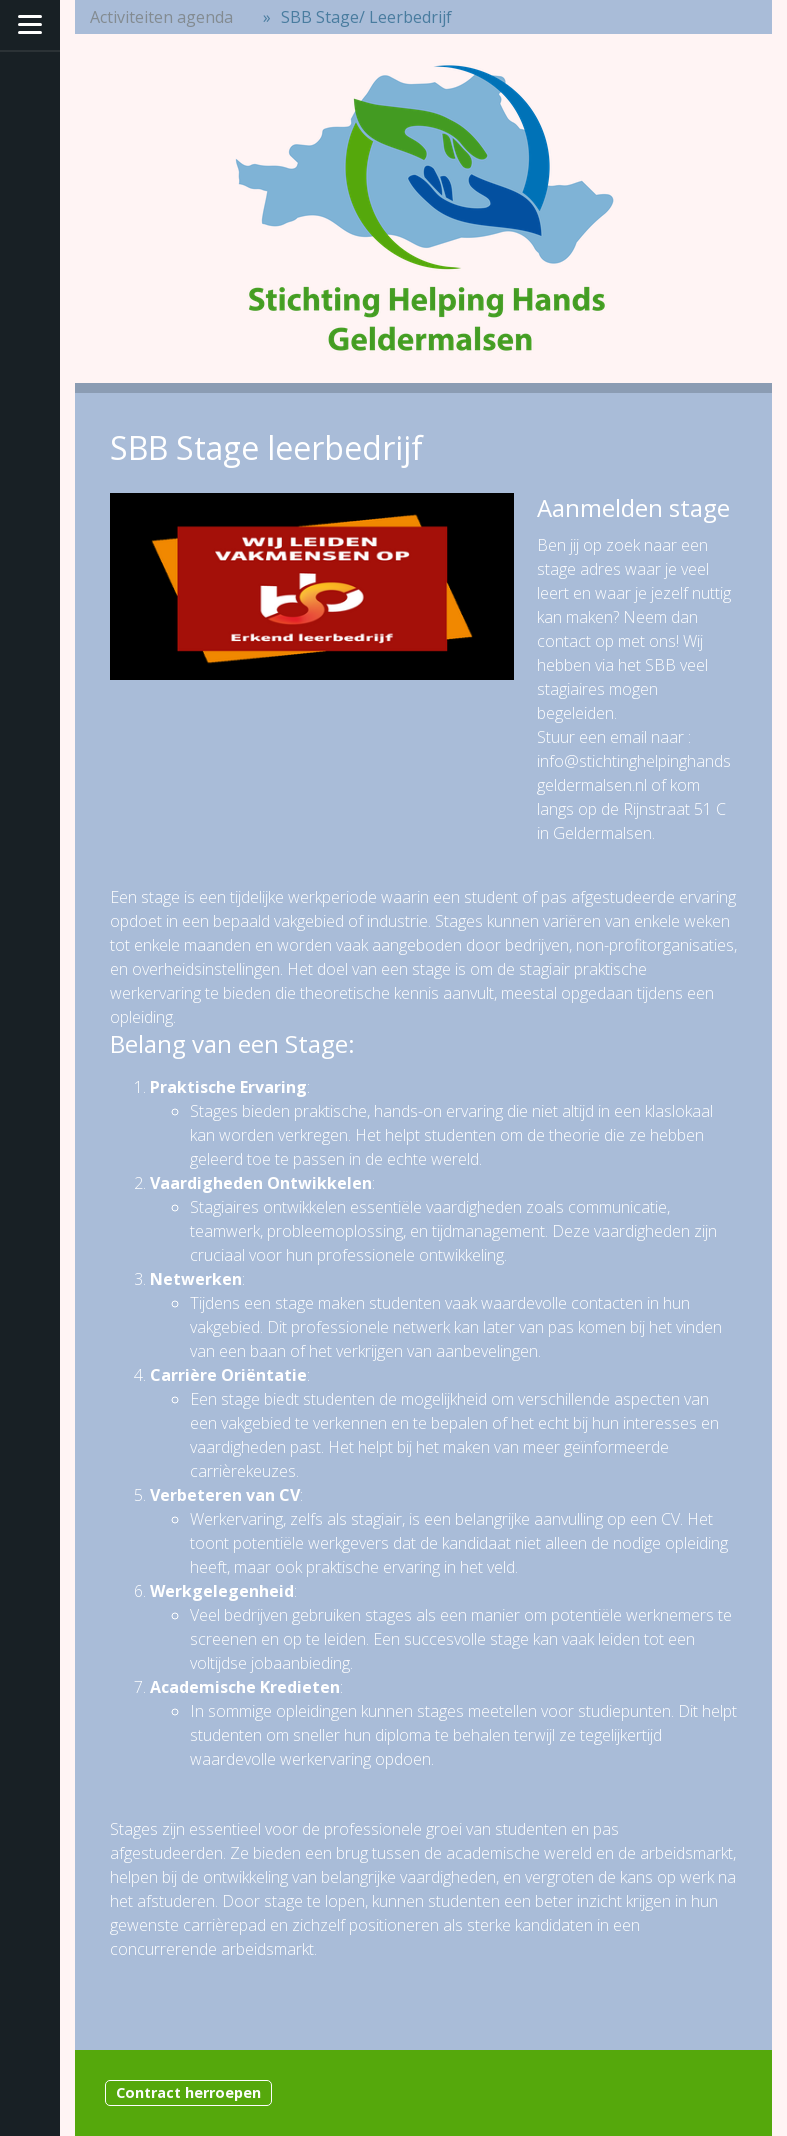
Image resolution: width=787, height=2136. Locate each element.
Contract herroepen (188, 2092)
